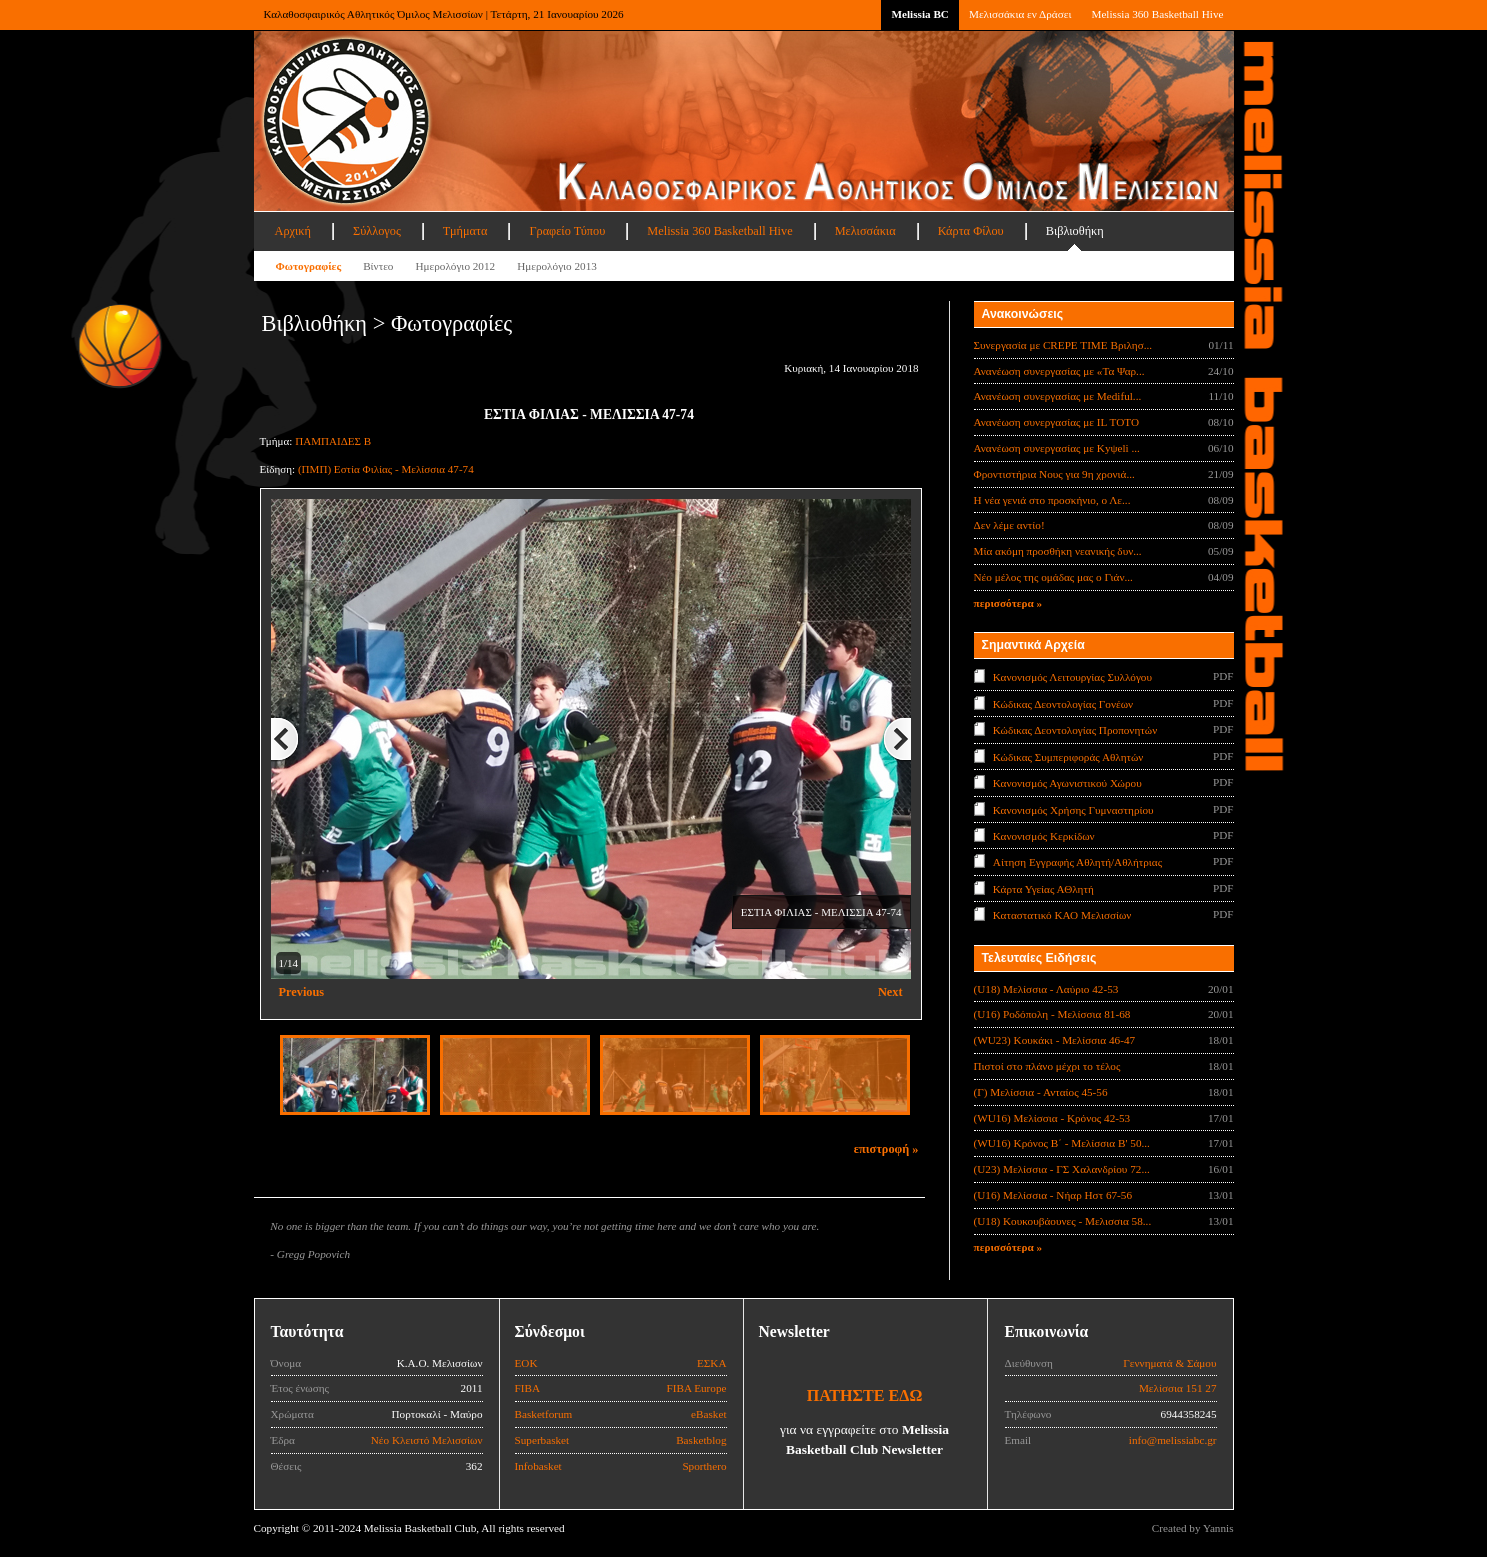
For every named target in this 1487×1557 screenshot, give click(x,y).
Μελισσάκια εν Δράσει (1020, 14)
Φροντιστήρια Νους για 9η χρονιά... (1054, 474)
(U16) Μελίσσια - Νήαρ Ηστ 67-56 (1053, 1195)
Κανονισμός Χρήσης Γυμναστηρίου (1073, 809)
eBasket (708, 1414)
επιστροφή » (886, 1149)
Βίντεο (378, 266)
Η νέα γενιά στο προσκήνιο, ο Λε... (1052, 500)
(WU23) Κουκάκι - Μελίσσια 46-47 (1055, 1040)
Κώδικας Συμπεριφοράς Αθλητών (1068, 756)
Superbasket (542, 1440)
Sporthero (704, 1466)
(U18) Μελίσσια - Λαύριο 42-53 (1046, 989)
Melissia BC (920, 14)
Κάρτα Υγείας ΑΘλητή (1043, 889)
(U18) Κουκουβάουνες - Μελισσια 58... (1063, 1221)
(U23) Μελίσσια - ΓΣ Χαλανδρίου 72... (1062, 1169)
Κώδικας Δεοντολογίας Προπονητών (1075, 730)
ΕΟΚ (526, 1363)
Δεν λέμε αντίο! (1009, 525)
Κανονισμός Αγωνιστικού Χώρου (1067, 783)
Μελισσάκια (865, 231)
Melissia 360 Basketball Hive (1157, 14)
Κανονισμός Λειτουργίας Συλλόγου (1072, 677)
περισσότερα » (1008, 603)
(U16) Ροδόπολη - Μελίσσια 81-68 (1052, 1014)
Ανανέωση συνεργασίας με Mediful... (1058, 396)
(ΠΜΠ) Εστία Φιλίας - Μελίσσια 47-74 (386, 469)
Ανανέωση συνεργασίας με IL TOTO (1056, 422)
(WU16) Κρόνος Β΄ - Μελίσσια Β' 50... (1062, 1143)
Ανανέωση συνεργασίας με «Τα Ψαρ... (1059, 371)
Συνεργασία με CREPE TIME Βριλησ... (1063, 345)
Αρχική (293, 231)
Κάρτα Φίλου (971, 231)
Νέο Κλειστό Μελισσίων (427, 1440)
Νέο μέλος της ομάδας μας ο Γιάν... (1053, 577)
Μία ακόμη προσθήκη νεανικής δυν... (1058, 551)
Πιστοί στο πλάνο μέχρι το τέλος (1047, 1066)
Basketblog (701, 1440)
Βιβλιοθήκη (1075, 231)
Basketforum (544, 1414)
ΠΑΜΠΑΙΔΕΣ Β (333, 441)
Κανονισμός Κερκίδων (1044, 836)
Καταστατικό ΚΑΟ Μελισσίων (1062, 915)
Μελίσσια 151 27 (1178, 1388)
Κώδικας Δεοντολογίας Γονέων (1063, 703)
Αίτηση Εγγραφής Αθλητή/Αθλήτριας (1077, 862)
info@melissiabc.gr (1173, 1440)
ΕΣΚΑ (712, 1363)
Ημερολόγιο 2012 (455, 266)
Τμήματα (465, 231)
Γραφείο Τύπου (567, 231)
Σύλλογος (377, 231)
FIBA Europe (697, 1388)
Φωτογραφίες (309, 266)
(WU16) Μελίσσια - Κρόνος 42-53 (1052, 1118)
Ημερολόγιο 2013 (557, 266)
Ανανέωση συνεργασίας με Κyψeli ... (1057, 448)
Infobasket (538, 1466)
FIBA (528, 1388)
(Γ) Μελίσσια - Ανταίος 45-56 (1041, 1092)
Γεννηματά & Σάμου (1169, 1363)
